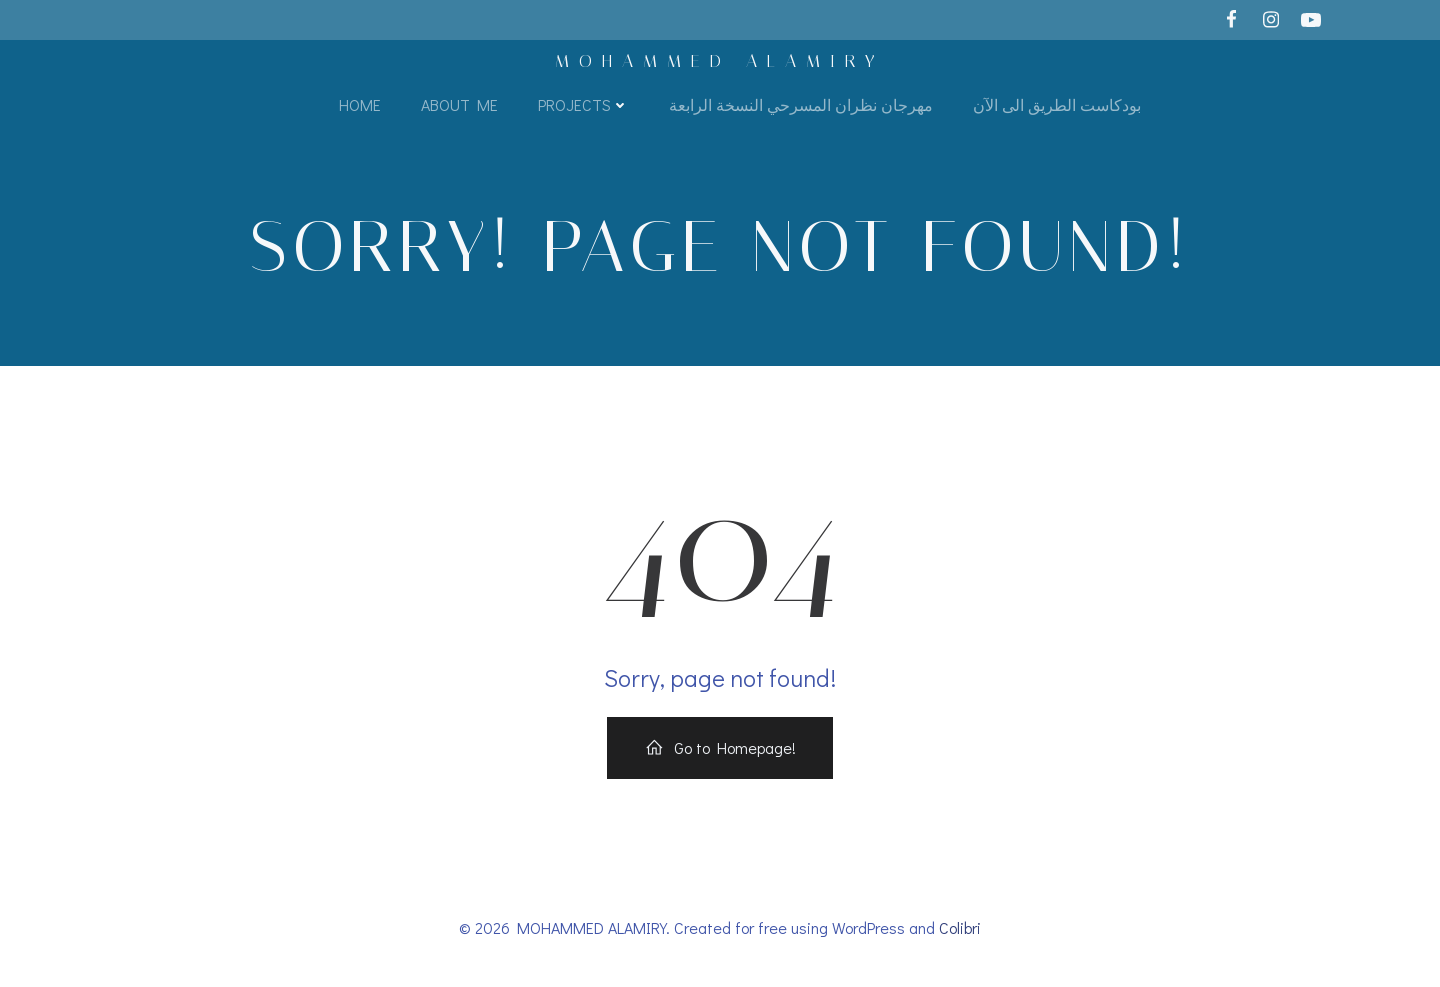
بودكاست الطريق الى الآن (1057, 104)
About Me (459, 104)
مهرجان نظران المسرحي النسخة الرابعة (801, 104)
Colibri (960, 927)
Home (360, 104)
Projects (583, 104)
